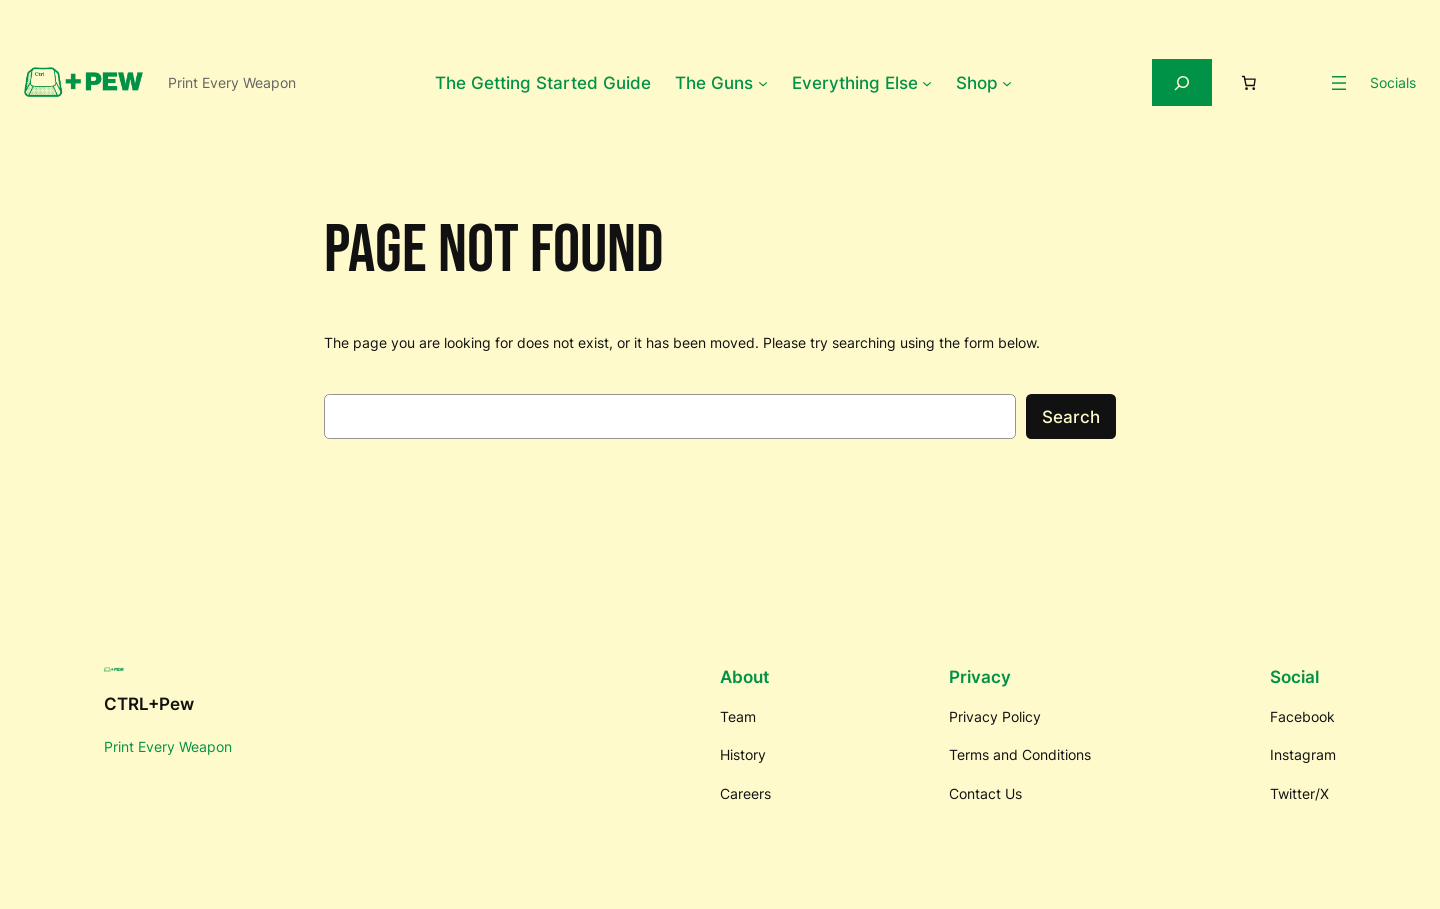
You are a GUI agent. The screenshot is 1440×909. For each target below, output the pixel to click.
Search (1071, 417)
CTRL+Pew (149, 704)
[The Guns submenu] (763, 83)
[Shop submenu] (1007, 83)
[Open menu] (1339, 83)
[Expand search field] (1182, 82)
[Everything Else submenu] (927, 83)
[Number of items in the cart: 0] (1249, 83)
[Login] (1300, 83)
